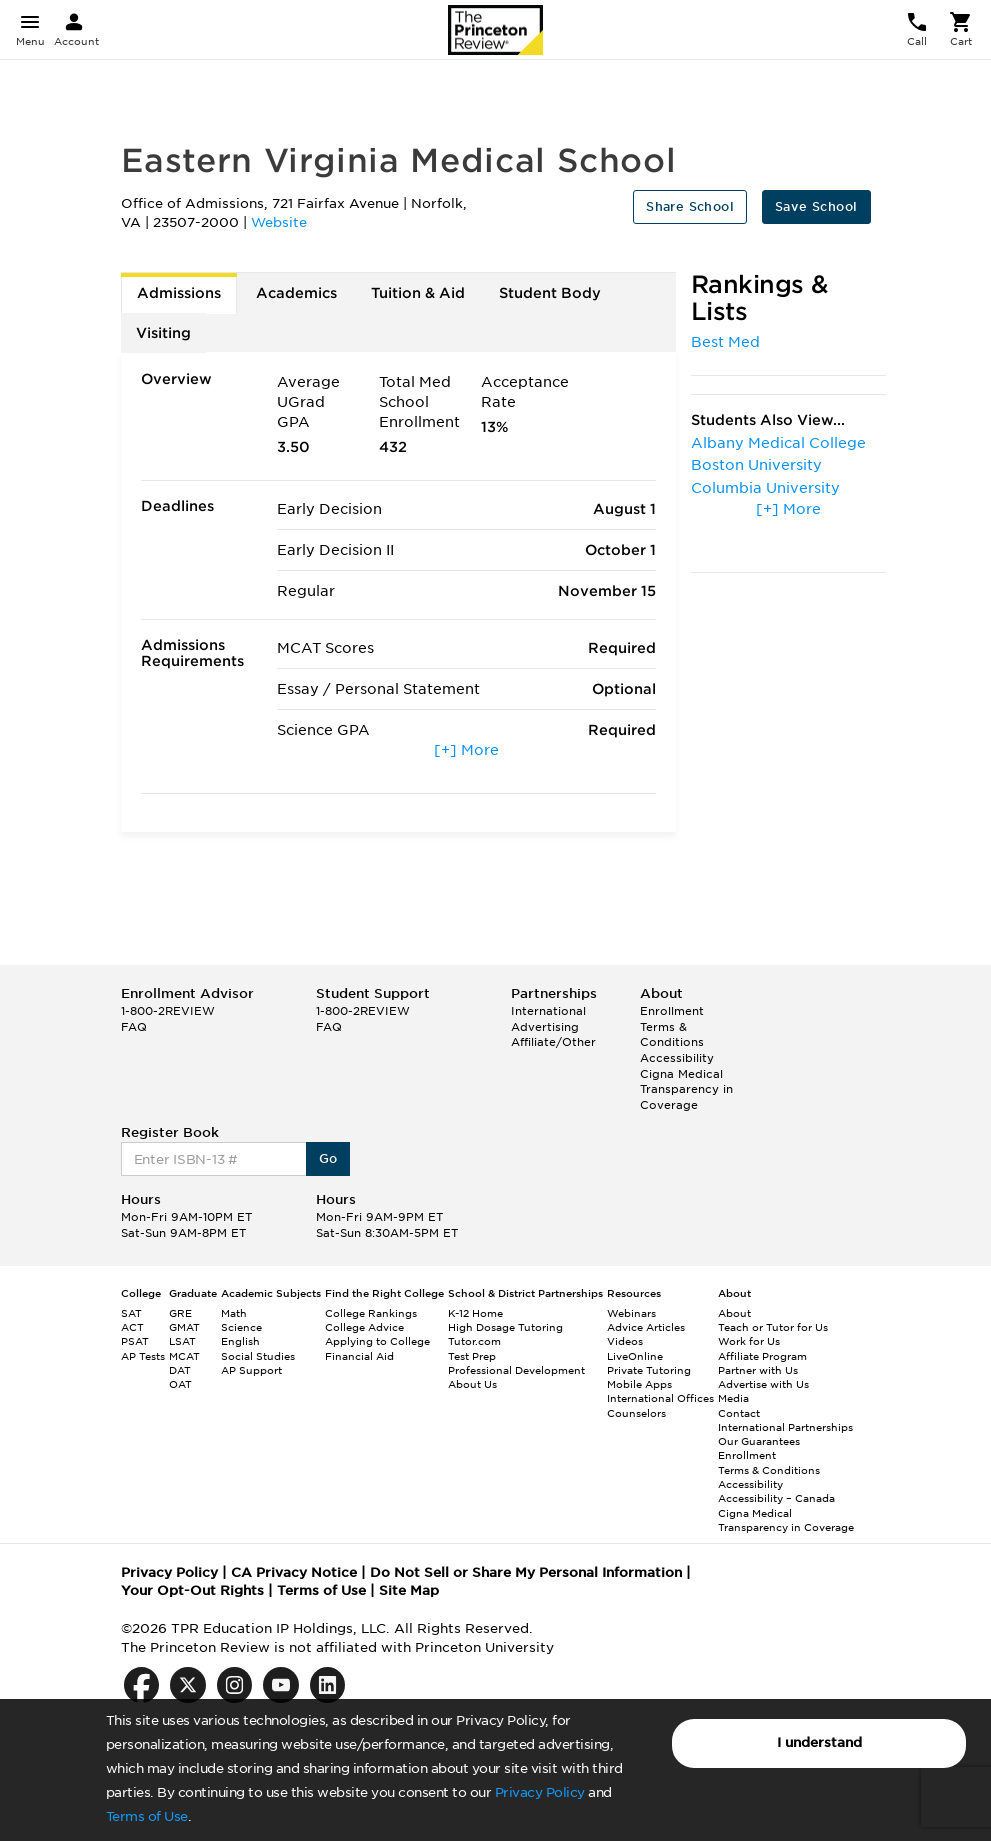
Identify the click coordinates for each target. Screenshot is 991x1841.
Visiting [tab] (163, 333)
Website (279, 222)
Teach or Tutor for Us (773, 1327)
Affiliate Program (762, 1356)
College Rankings (371, 1313)
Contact (739, 1413)
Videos (625, 1341)
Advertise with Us (763, 1384)
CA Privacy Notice (294, 1572)
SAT (131, 1313)
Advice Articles (646, 1327)
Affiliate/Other (553, 1042)
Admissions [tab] (179, 293)
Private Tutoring (649, 1370)
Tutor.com (474, 1341)
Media (733, 1398)
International (548, 1011)
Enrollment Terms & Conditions (672, 1026)
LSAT (182, 1341)
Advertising (545, 1027)
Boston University (756, 465)
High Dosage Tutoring (505, 1327)
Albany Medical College (778, 443)
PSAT (135, 1341)
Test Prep (472, 1356)
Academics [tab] (296, 293)
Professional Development (516, 1370)
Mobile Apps (639, 1384)
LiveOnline (635, 1356)
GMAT (184, 1327)
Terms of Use (147, 1816)
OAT (180, 1384)
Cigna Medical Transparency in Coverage (686, 1089)
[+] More (466, 750)
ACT (132, 1327)
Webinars (631, 1313)
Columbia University (765, 488)
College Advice (364, 1327)
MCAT (184, 1356)
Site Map (409, 1590)
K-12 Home (475, 1313)
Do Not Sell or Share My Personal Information (526, 1572)
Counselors (636, 1413)
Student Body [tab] (550, 293)
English (240, 1341)
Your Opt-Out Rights (192, 1590)
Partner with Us (758, 1370)
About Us (472, 1384)
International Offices (660, 1398)
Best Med (725, 342)
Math (234, 1313)
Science (241, 1327)
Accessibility (677, 1058)
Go (328, 1158)
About (734, 1313)
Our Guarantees (759, 1441)
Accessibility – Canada (776, 1498)
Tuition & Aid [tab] (418, 293)
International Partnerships (785, 1427)
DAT (180, 1370)
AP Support (251, 1370)
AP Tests (143, 1356)
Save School (816, 206)
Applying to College (377, 1341)
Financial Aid (359, 1356)
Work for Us (749, 1341)
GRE (180, 1313)
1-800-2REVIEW (168, 1011)
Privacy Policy (540, 1792)
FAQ (134, 1027)
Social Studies (258, 1356)
